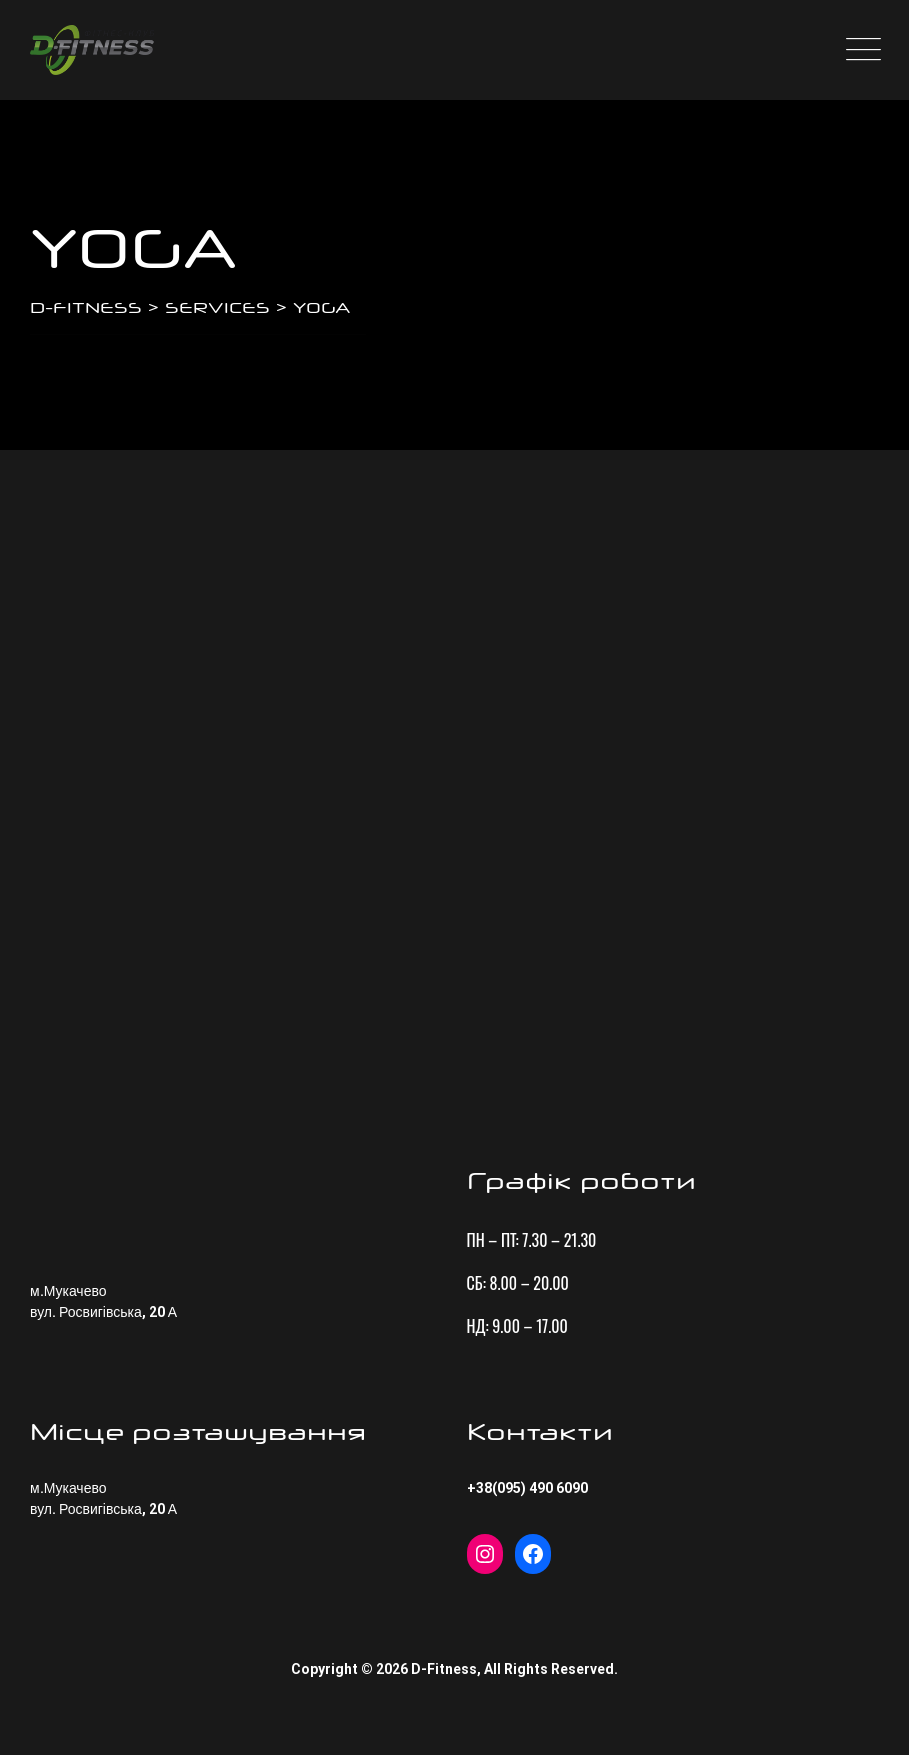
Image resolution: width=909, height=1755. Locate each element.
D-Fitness (444, 1669)
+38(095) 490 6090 (527, 1488)
